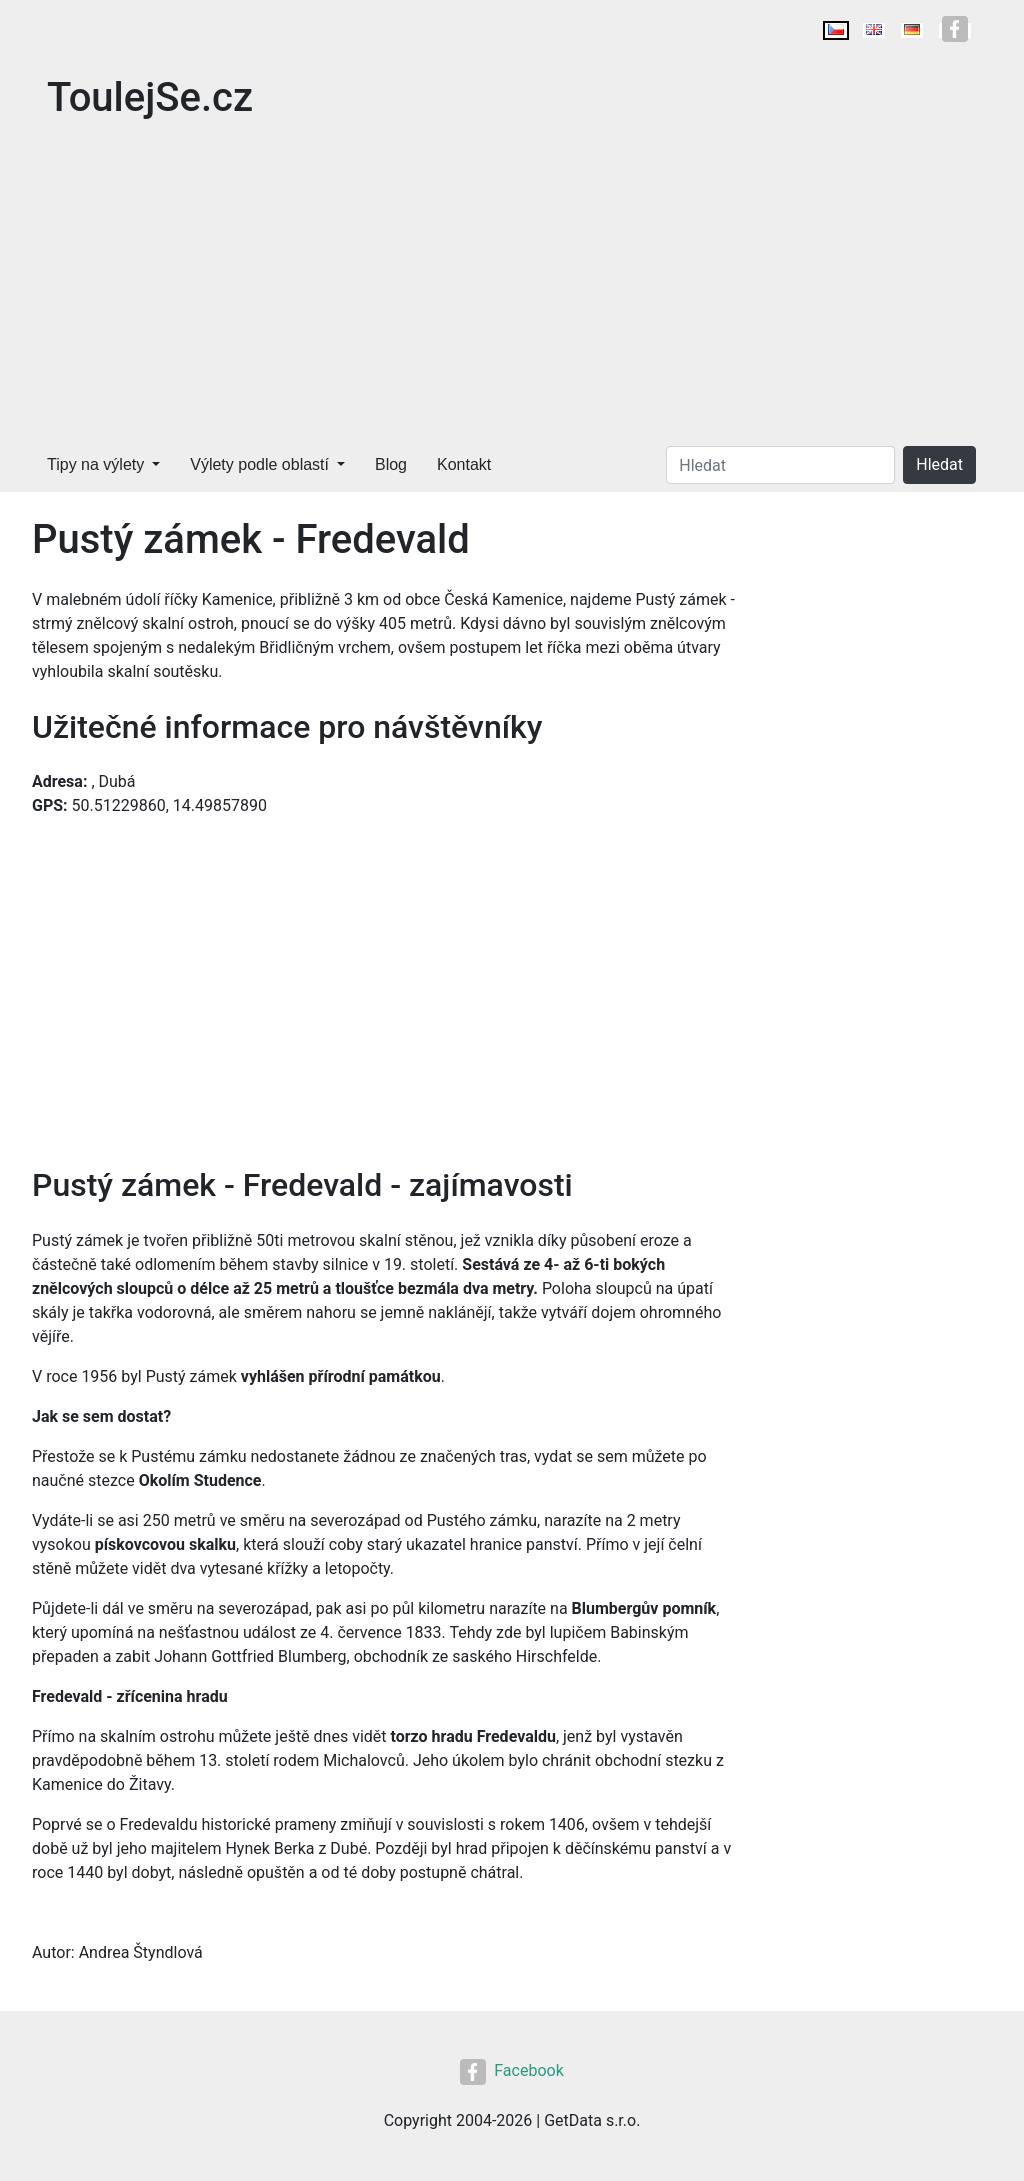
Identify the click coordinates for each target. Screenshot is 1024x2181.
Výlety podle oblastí (259, 464)
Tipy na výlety (95, 464)
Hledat (939, 464)
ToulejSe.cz (150, 97)
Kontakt (464, 464)
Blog (391, 464)
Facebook (511, 2070)
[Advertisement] (512, 288)
